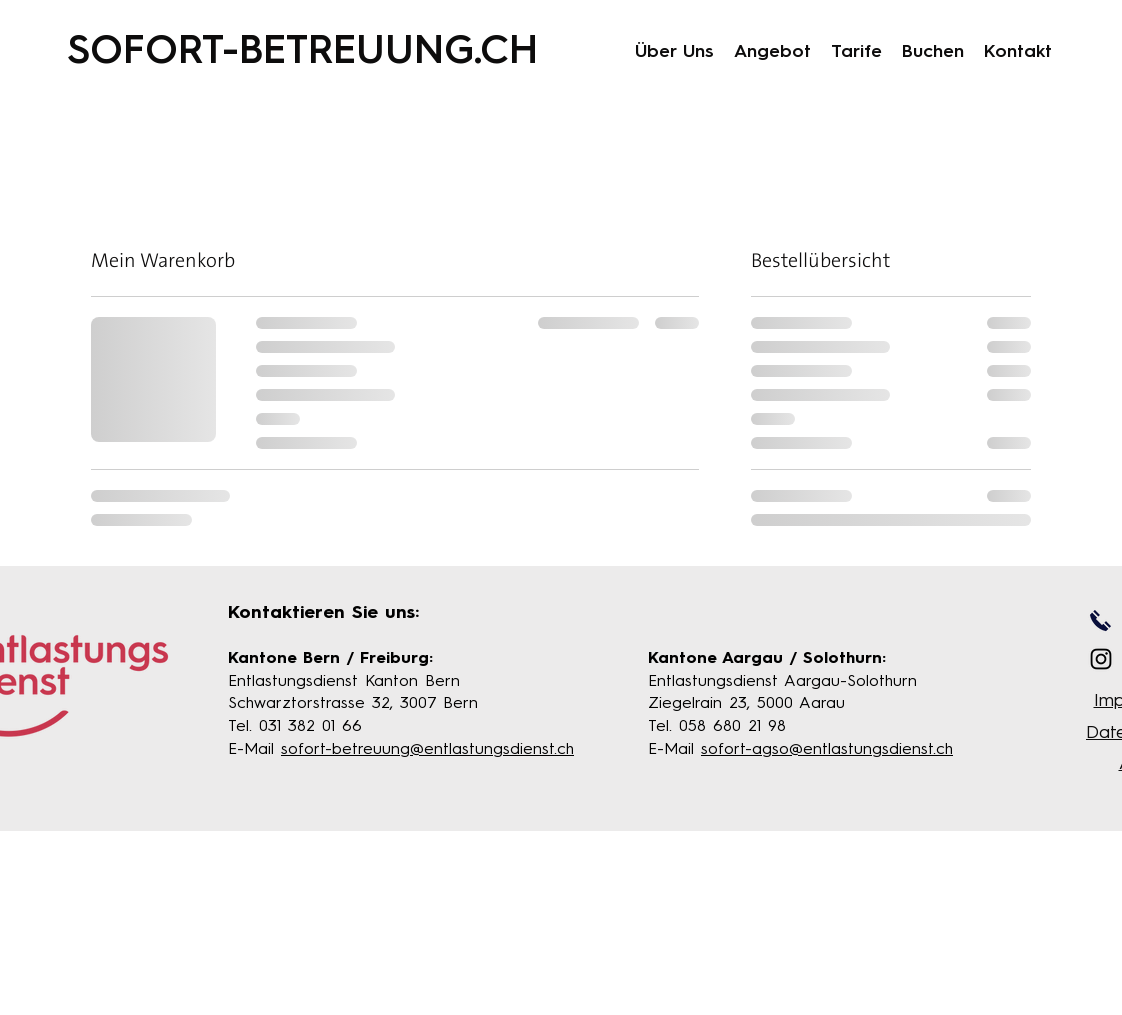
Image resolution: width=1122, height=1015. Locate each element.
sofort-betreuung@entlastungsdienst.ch (427, 750)
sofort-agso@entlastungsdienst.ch (827, 750)
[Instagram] (1101, 659)
